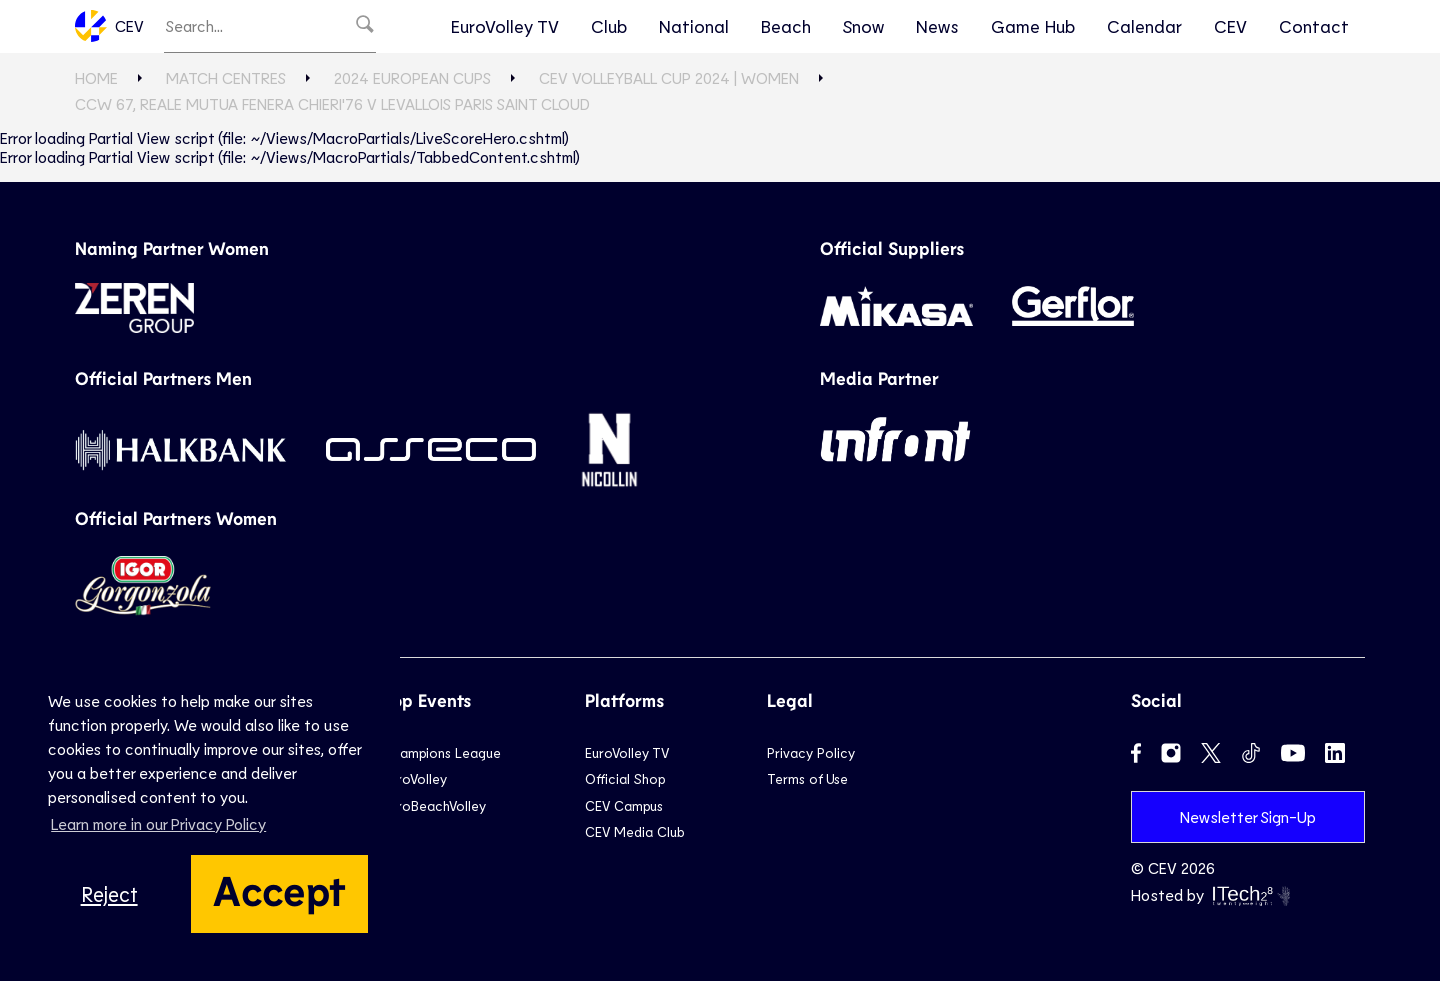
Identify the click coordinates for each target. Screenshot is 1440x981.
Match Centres (226, 77)
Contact (1314, 26)
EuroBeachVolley (434, 805)
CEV (109, 26)
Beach (786, 26)
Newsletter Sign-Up (1248, 816)
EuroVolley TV (505, 26)
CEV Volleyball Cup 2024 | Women (669, 77)
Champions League (442, 752)
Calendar (1144, 26)
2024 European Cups (412, 77)
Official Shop (625, 778)
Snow (863, 26)
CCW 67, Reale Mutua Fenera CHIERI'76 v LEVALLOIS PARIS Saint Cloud (332, 103)
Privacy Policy (811, 752)
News (937, 26)
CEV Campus (624, 805)
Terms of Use (807, 778)
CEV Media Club (634, 831)
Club (609, 26)
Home (96, 77)
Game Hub (1033, 26)
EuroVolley (415, 778)
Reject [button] (109, 893)
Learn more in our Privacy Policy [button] (158, 823)
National (694, 26)
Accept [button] (279, 889)
